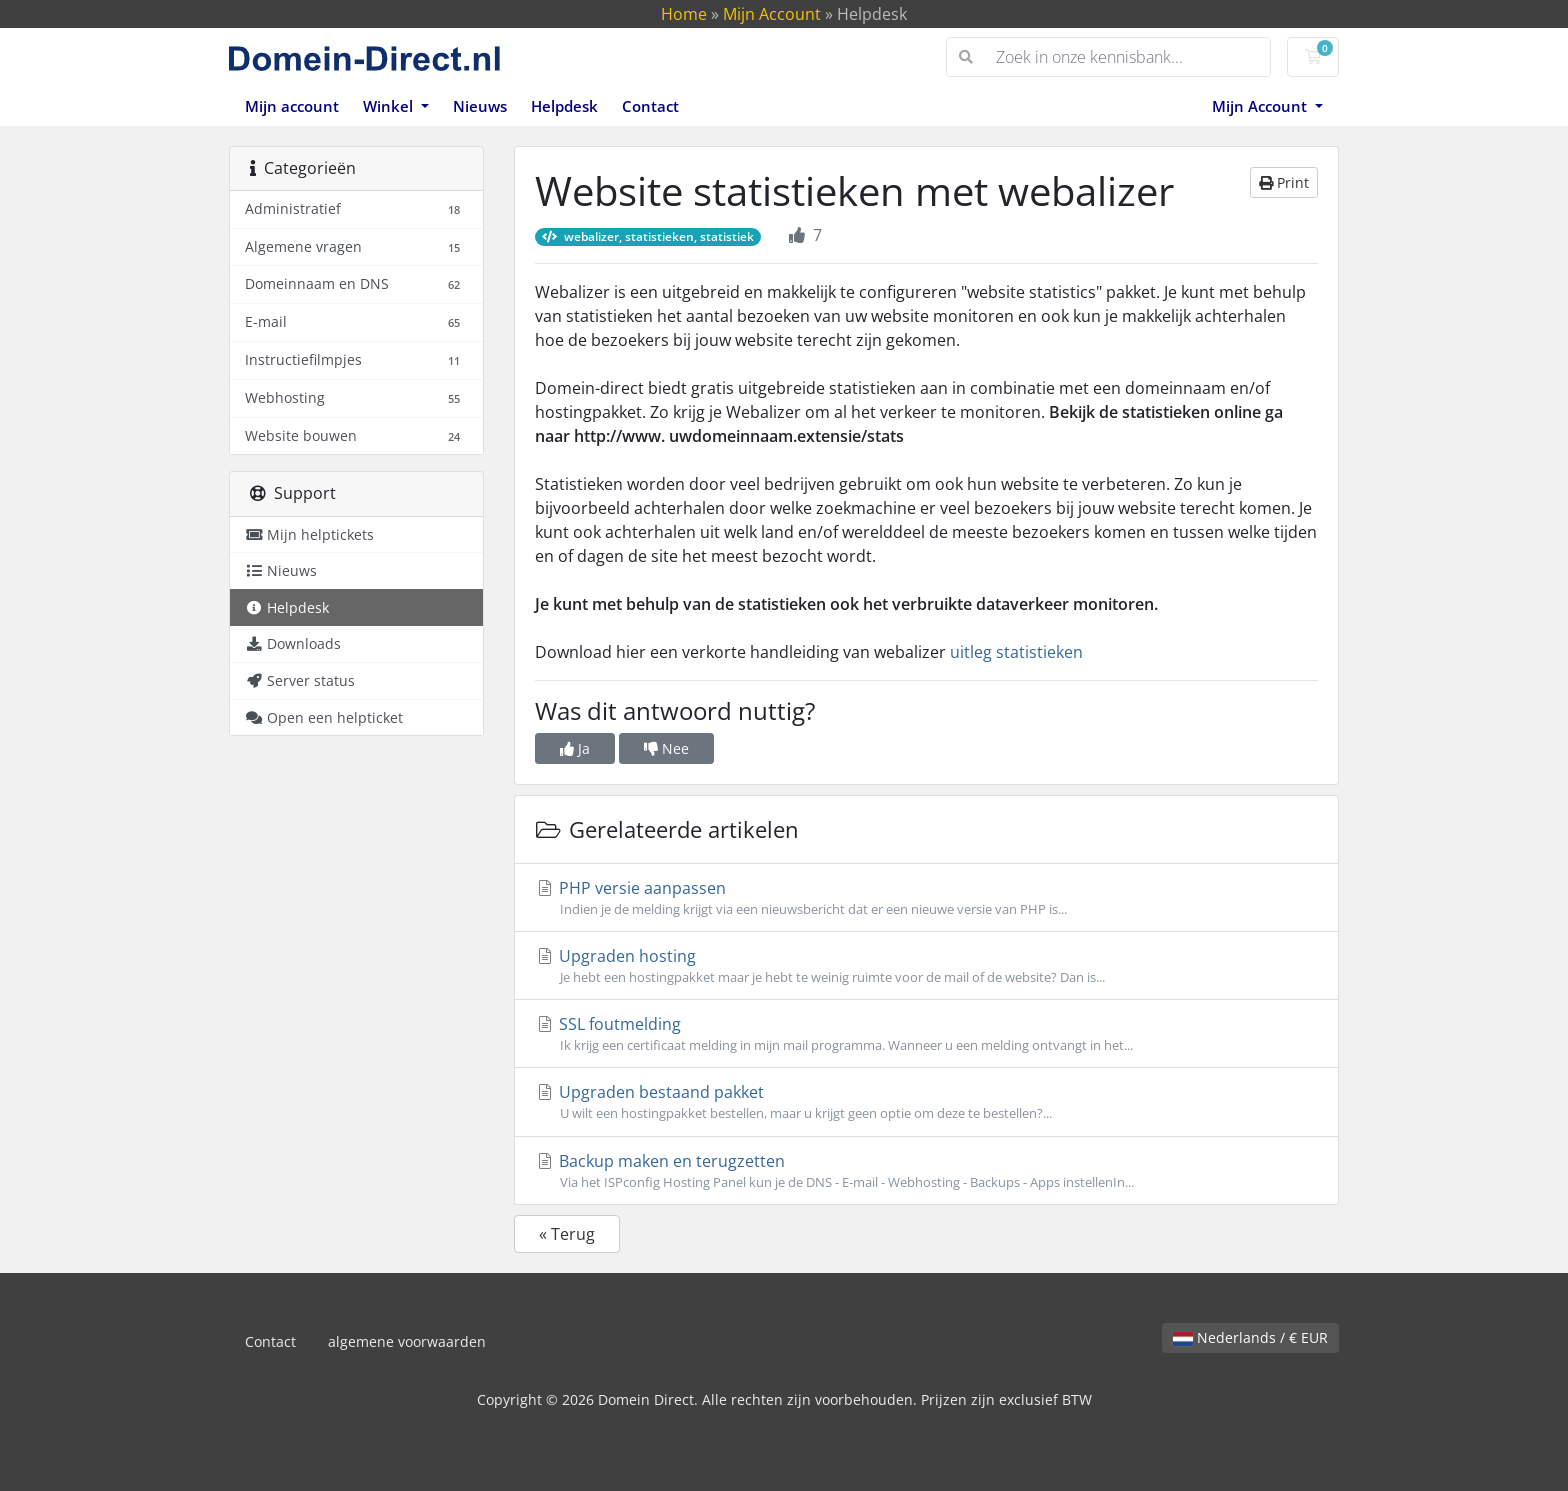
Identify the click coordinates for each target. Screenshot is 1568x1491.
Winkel (390, 106)
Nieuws (480, 106)
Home (684, 14)
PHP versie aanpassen (926, 898)
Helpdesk (564, 106)
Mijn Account (772, 14)
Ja (575, 748)
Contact (650, 106)
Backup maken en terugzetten (926, 1171)
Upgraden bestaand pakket (926, 1102)
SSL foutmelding (926, 1034)
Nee (666, 748)
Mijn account (292, 106)
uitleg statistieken (1016, 652)
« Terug (567, 1234)
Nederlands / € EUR (1250, 1337)
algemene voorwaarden (407, 1341)
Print (1284, 182)
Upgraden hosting (926, 966)
